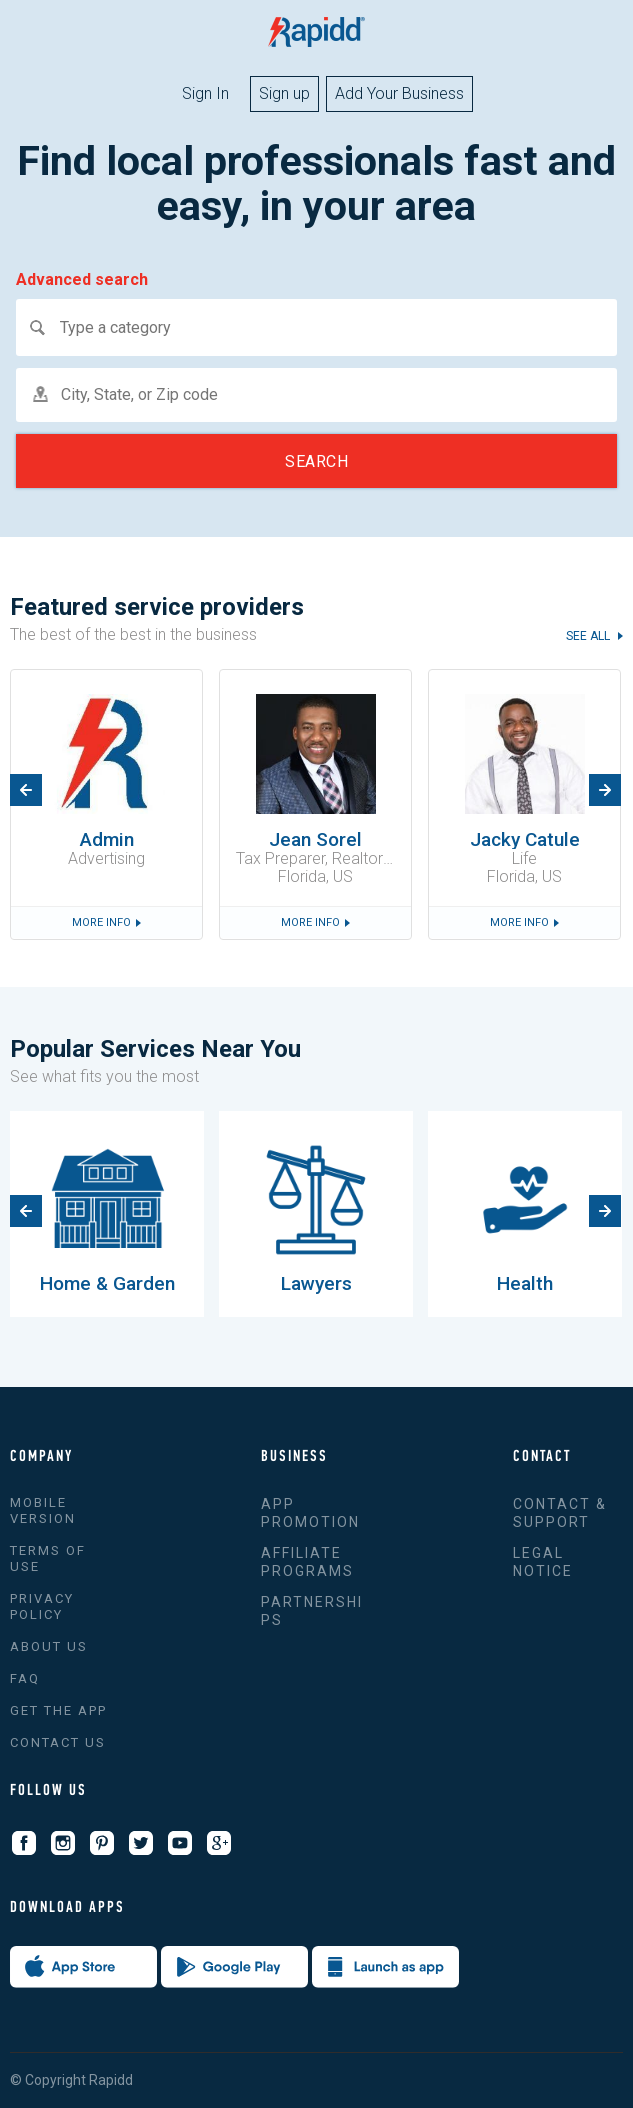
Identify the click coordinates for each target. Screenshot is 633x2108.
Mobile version (43, 1510)
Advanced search (82, 280)
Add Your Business (399, 93)
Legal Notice (543, 1562)
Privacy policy (42, 1606)
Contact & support (560, 1513)
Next (605, 790)
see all (589, 636)
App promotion (310, 1513)
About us (49, 1646)
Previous (26, 790)
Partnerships (312, 1611)
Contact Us (58, 1742)
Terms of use (48, 1558)
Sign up (284, 93)
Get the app (58, 1710)
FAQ (25, 1678)
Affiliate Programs (307, 1562)
